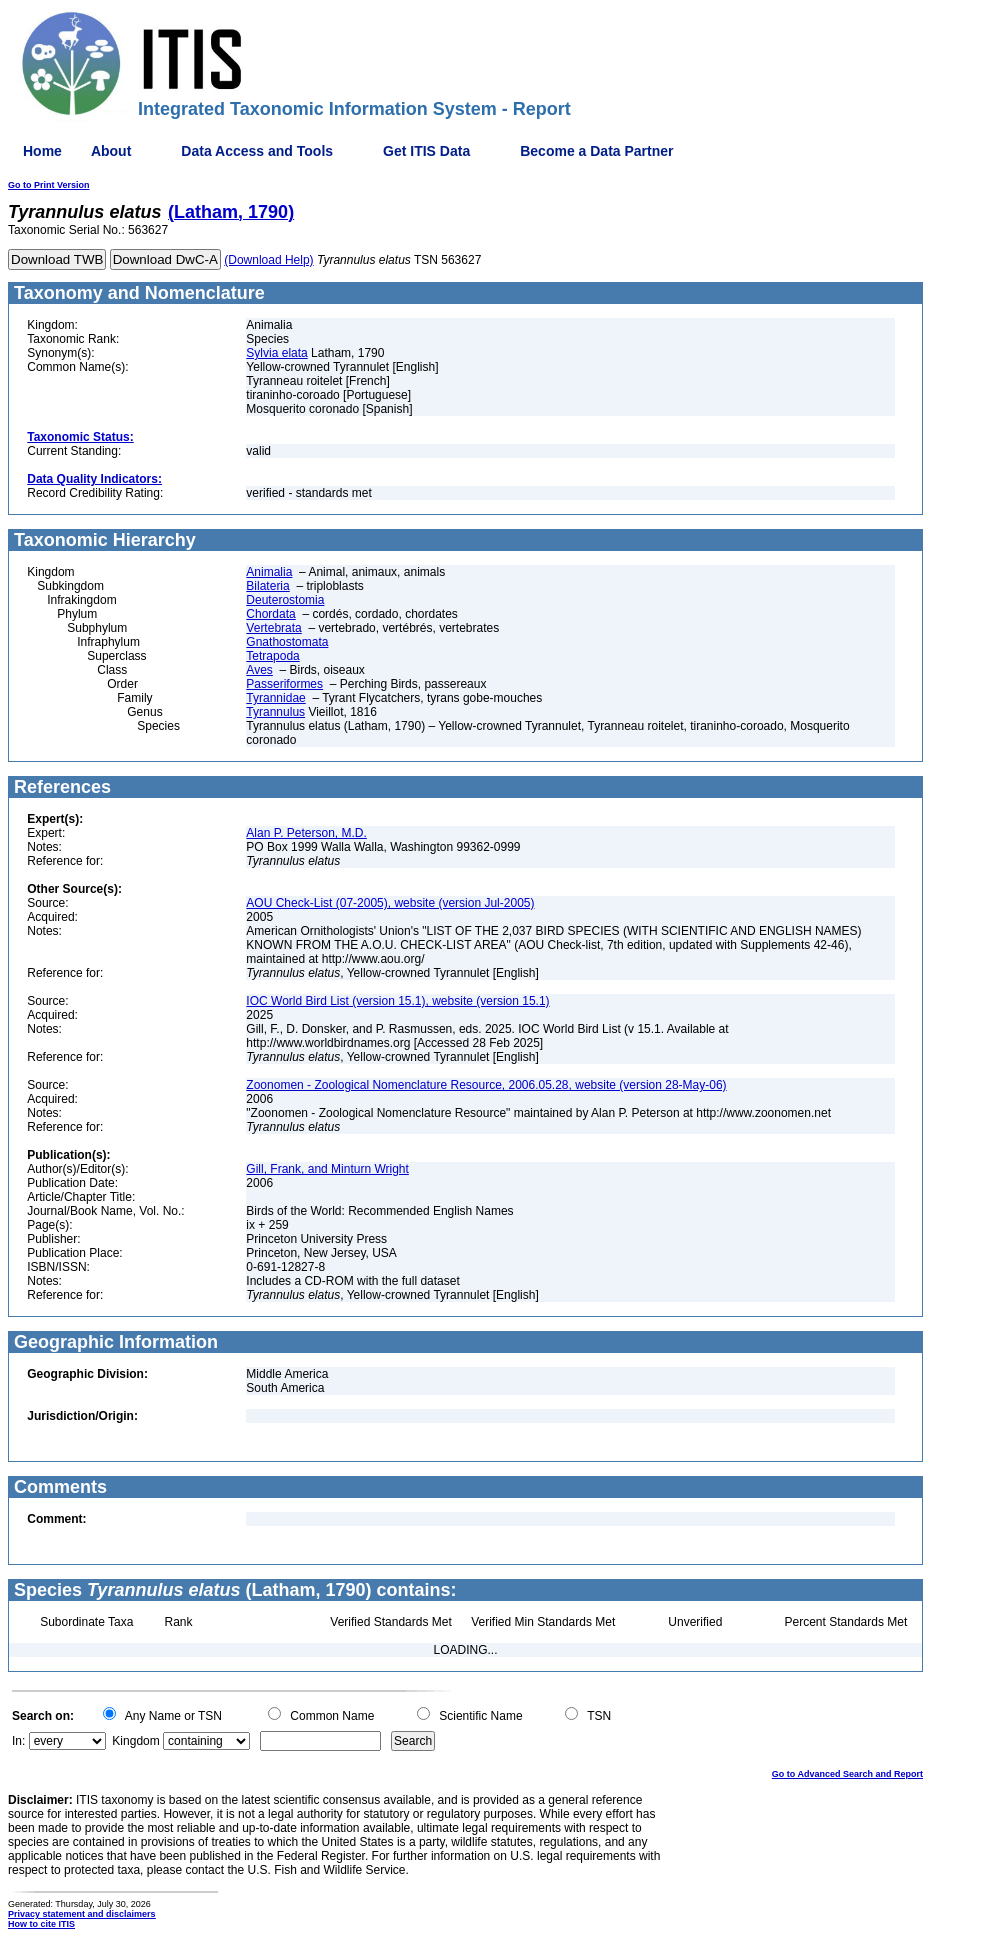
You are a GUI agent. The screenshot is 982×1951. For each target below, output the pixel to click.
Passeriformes (284, 684)
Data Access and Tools (257, 151)
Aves (259, 670)
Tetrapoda (272, 656)
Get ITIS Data (426, 151)
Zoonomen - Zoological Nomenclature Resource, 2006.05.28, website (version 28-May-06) (486, 1085)
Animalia (269, 572)
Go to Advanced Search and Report (847, 1774)
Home (42, 151)
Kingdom (135, 1741)
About (111, 151)
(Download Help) (268, 260)
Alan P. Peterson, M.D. (306, 833)
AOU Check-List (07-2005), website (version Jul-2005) (390, 903)
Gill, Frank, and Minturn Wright (327, 1169)
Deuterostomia (285, 600)
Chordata (270, 614)
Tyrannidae (275, 698)
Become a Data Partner (596, 151)
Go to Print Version (49, 185)
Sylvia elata (276, 353)
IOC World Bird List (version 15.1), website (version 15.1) (397, 1001)
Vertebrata (273, 628)
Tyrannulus (275, 712)
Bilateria (267, 586)
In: (18, 1741)
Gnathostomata (287, 642)
